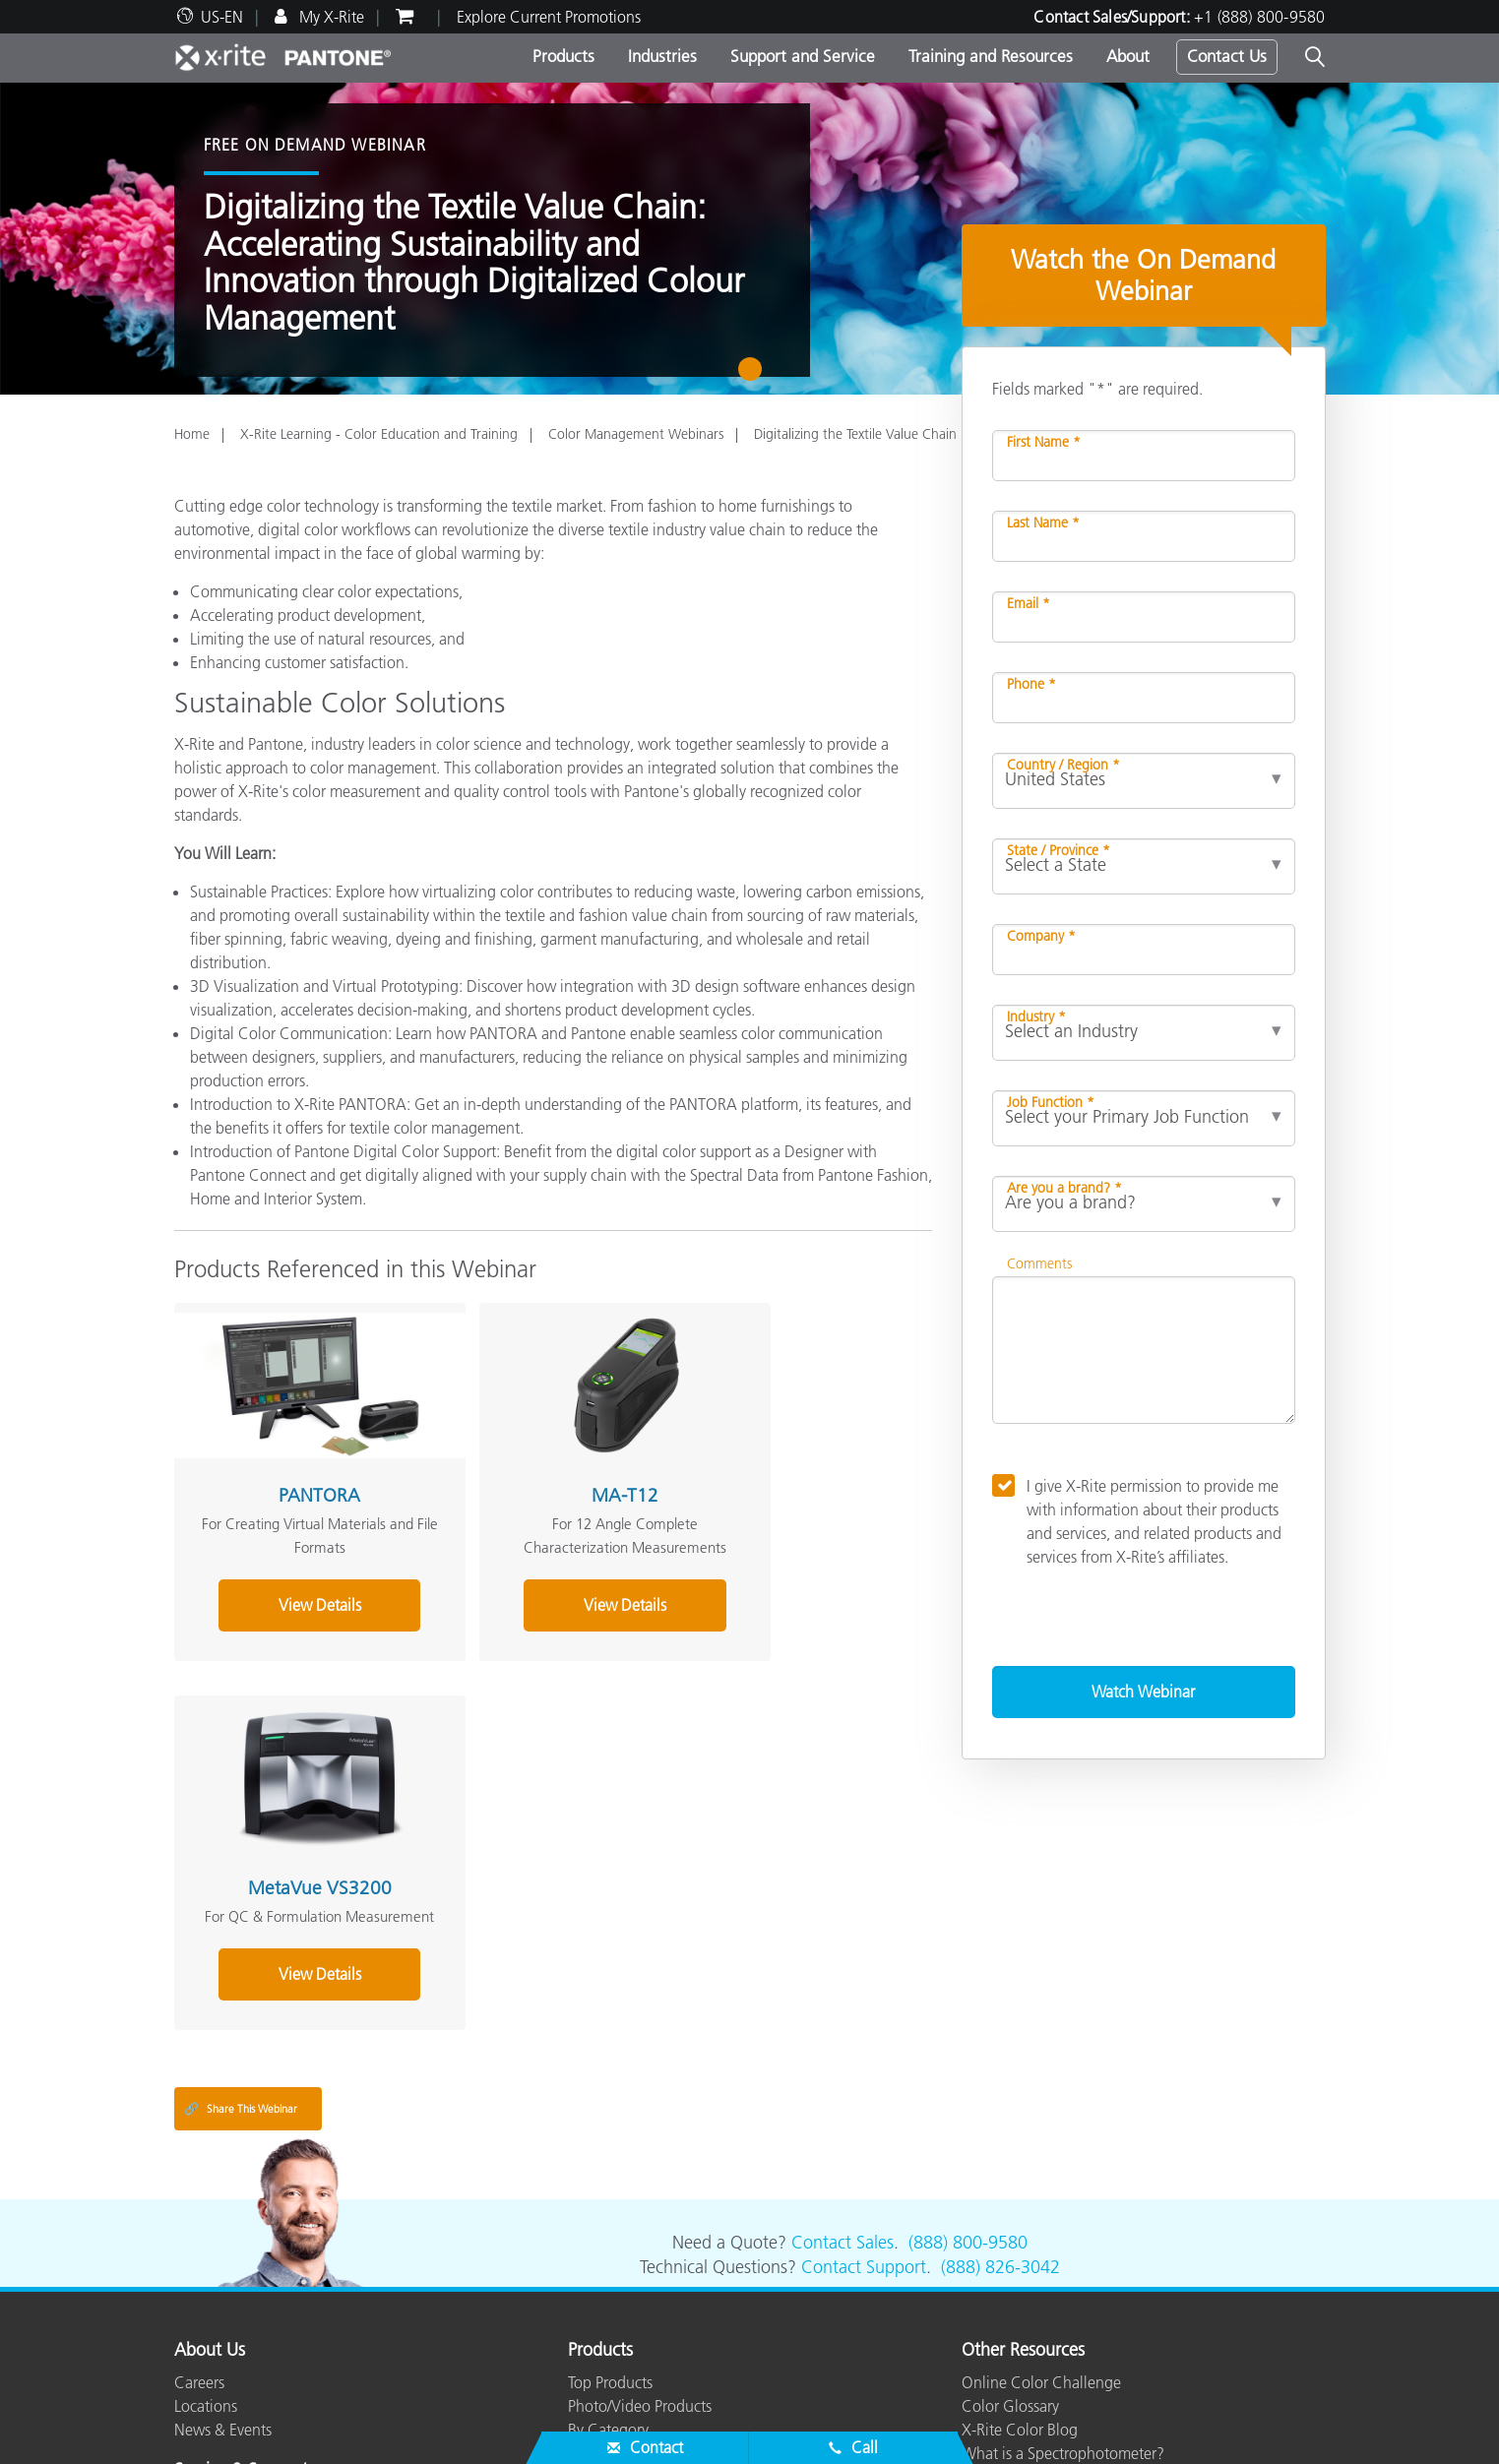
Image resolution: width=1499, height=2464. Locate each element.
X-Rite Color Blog (1020, 2172)
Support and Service (802, 56)
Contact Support (863, 2010)
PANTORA (291, 1466)
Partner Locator (224, 2244)
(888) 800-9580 (968, 1986)
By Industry (604, 2195)
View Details (291, 1600)
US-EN (222, 17)
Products (563, 56)
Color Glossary (1010, 2148)
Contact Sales (842, 1986)
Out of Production (234, 2362)
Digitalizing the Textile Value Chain (855, 434)
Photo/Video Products (640, 2148)
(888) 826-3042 (1000, 2010)
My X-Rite (329, 17)
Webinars (599, 2292)
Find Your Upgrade (631, 2219)
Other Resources (1023, 2093)
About (1128, 56)
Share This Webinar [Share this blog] (240, 1851)
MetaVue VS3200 (791, 1466)
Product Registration (241, 2339)
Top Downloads (226, 2292)
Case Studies (610, 2339)
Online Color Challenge (1041, 2124)
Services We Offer (232, 2315)
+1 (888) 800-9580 (1259, 17)
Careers (199, 2124)
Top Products (610, 2124)
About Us (209, 2093)
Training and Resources (990, 56)
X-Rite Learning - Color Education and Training (379, 434)
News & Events (223, 2172)
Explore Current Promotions (549, 17)
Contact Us (1227, 56)
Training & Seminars (634, 2315)
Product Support (228, 2268)
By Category (608, 2172)
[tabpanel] (749, 239)
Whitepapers (610, 2386)
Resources (605, 2260)
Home (192, 434)
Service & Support (241, 2213)
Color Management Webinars (635, 434)
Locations (205, 2148)
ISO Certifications (232, 2386)
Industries (662, 56)
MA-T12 (541, 1466)
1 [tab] (754, 376)
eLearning (601, 2362)
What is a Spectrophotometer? (1063, 2195)
